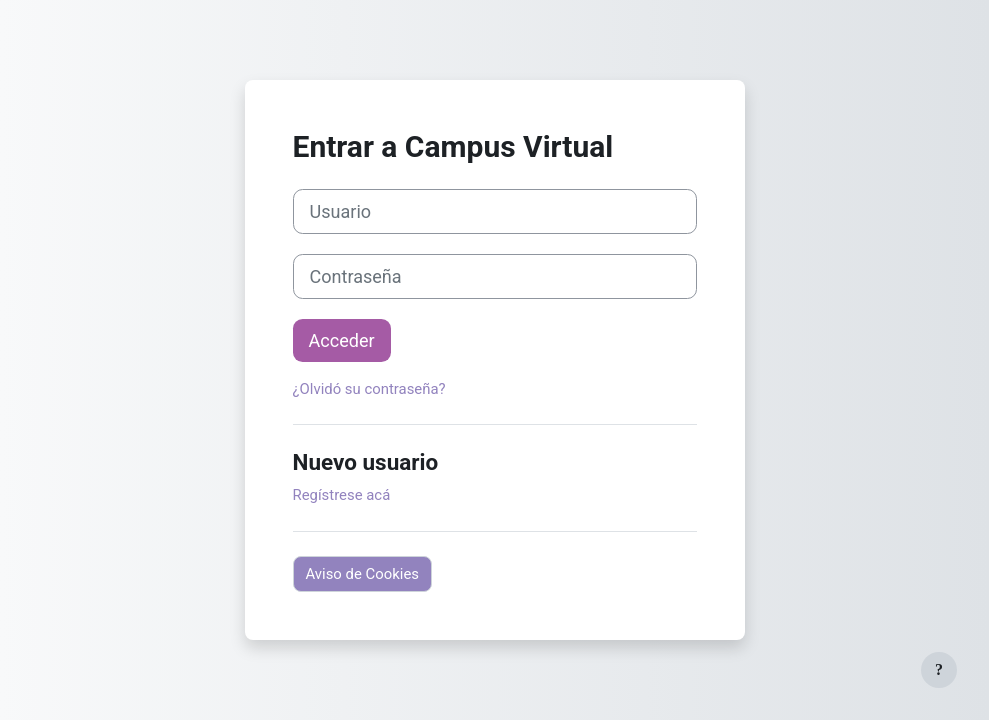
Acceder (342, 340)
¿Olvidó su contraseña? (369, 389)
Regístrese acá (342, 495)
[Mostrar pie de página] (939, 670)
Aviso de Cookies (362, 574)
